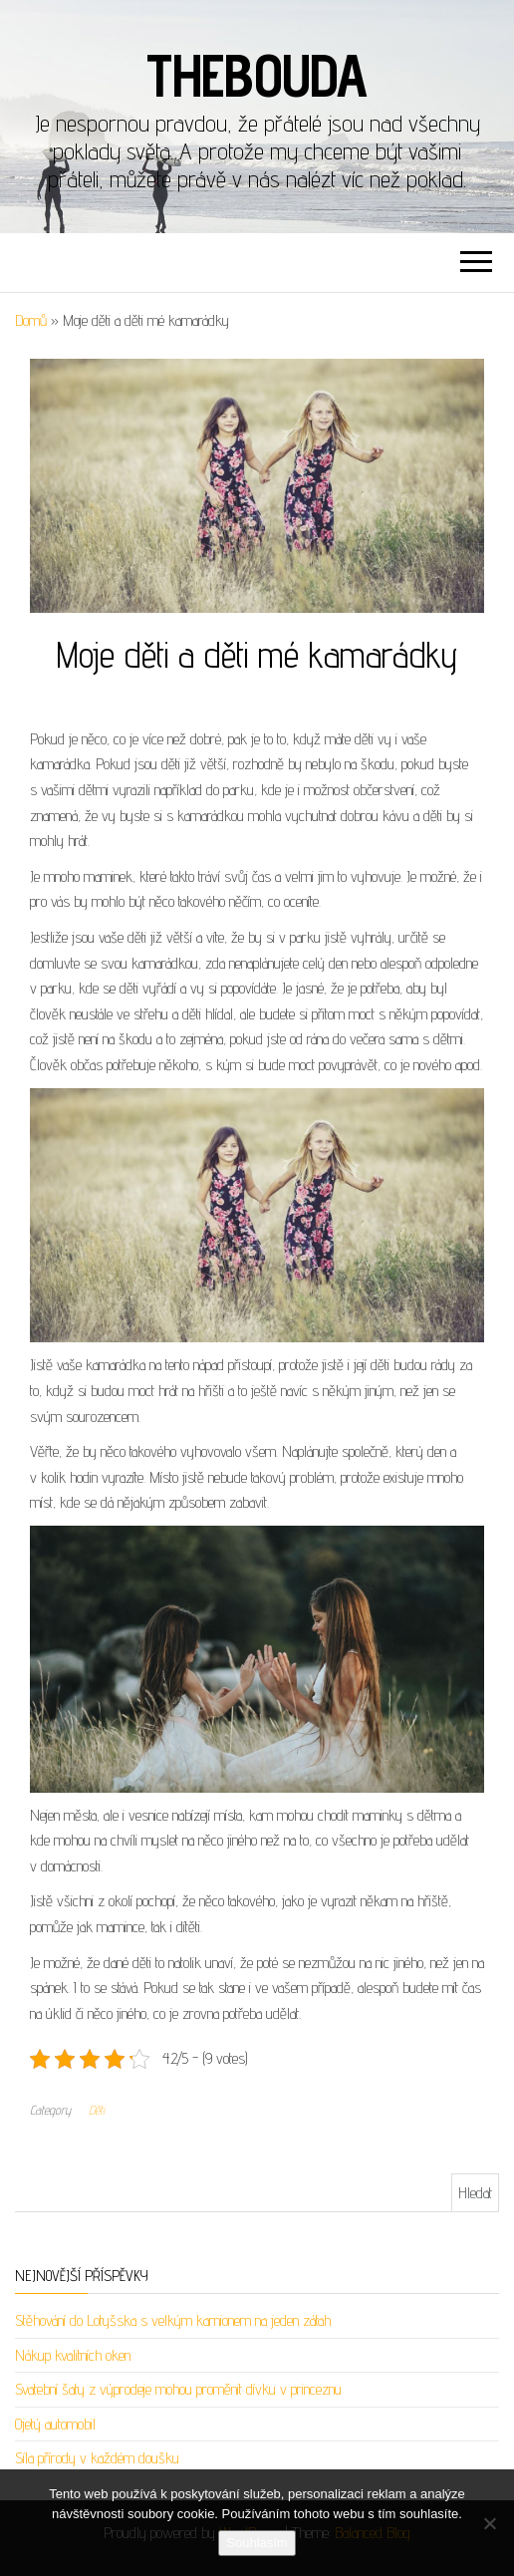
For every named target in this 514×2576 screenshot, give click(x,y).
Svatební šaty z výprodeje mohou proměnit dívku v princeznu (178, 2389)
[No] (489, 2523)
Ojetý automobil (55, 2424)
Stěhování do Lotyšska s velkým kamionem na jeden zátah (173, 2320)
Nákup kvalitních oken (72, 2355)
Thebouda (257, 75)
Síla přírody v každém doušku (97, 2457)
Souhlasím (256, 2542)
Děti (97, 2110)
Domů (31, 320)
